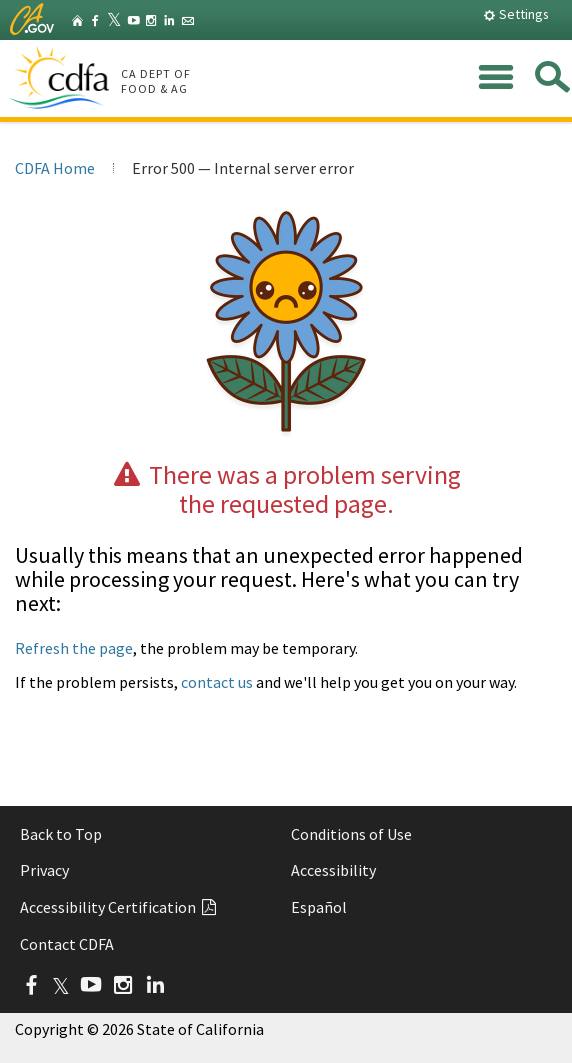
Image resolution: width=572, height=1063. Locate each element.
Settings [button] (516, 14)
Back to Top (61, 834)
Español (319, 907)
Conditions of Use (351, 834)
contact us (217, 682)
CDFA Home (55, 168)
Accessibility (333, 870)
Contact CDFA (67, 944)
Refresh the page (74, 648)
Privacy (44, 870)
